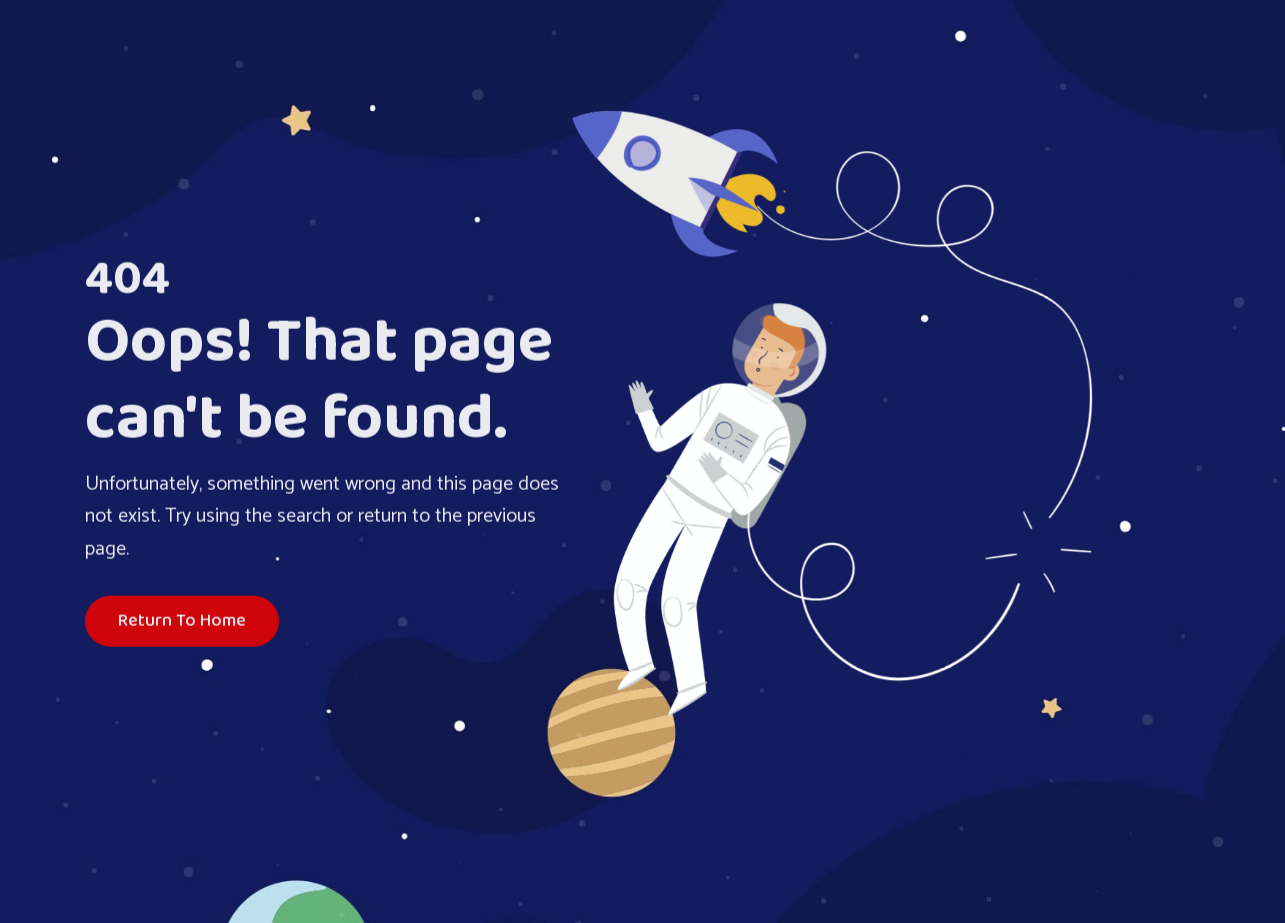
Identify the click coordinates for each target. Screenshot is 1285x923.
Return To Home (182, 622)
